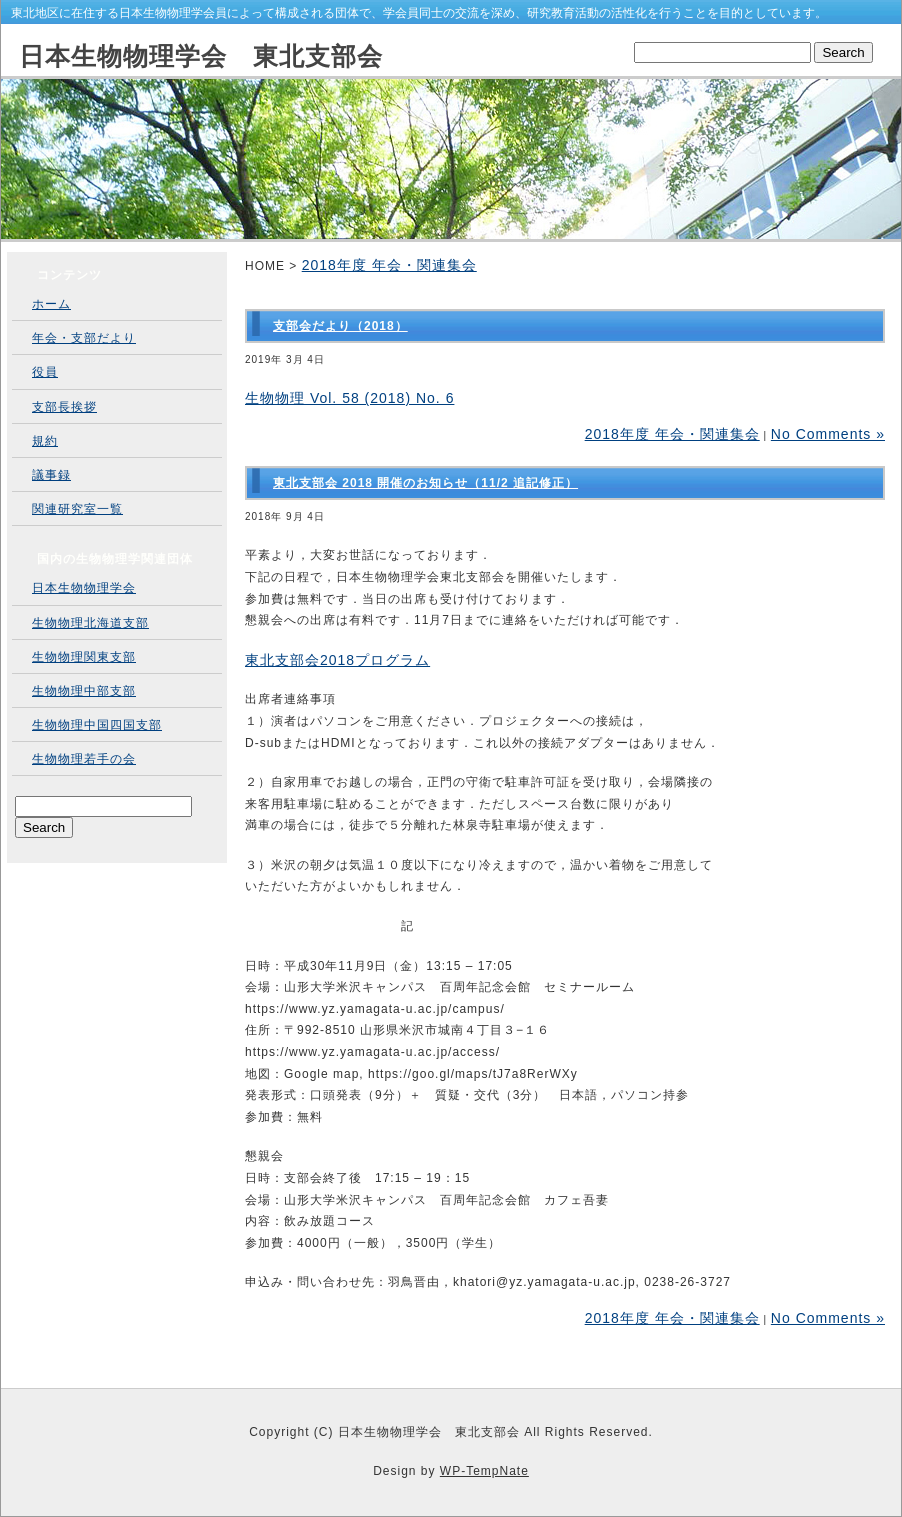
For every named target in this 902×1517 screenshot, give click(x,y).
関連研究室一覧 (77, 509)
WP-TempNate (484, 1471)
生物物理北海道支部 (90, 623)
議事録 (51, 475)
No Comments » (828, 434)
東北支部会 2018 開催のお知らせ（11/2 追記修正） (425, 483)
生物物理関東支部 (84, 657)
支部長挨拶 (64, 407)
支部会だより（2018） (340, 326)
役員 (45, 372)
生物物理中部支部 (84, 691)
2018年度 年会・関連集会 (389, 265)
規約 (45, 441)
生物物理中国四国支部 (97, 725)
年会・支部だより (84, 338)
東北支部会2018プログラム (337, 660)
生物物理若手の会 (84, 759)
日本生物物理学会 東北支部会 (201, 56)
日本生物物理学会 (84, 588)
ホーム (51, 304)
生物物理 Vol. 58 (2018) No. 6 (349, 398)
